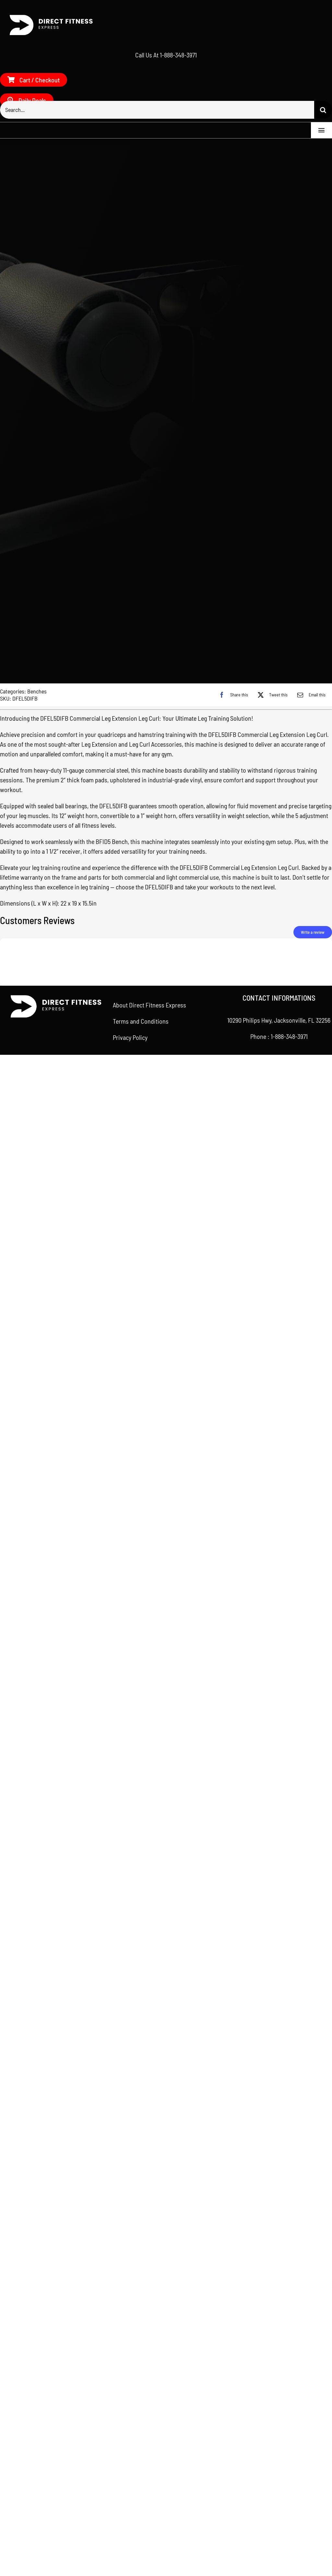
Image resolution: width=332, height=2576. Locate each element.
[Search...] (157, 110)
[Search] (323, 110)
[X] (271, 1564)
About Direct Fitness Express (149, 1874)
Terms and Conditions (141, 1890)
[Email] (310, 1564)
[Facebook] (232, 1564)
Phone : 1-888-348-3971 (279, 1905)
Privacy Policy (130, 1906)
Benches (37, 1560)
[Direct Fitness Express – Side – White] (48, 16)
